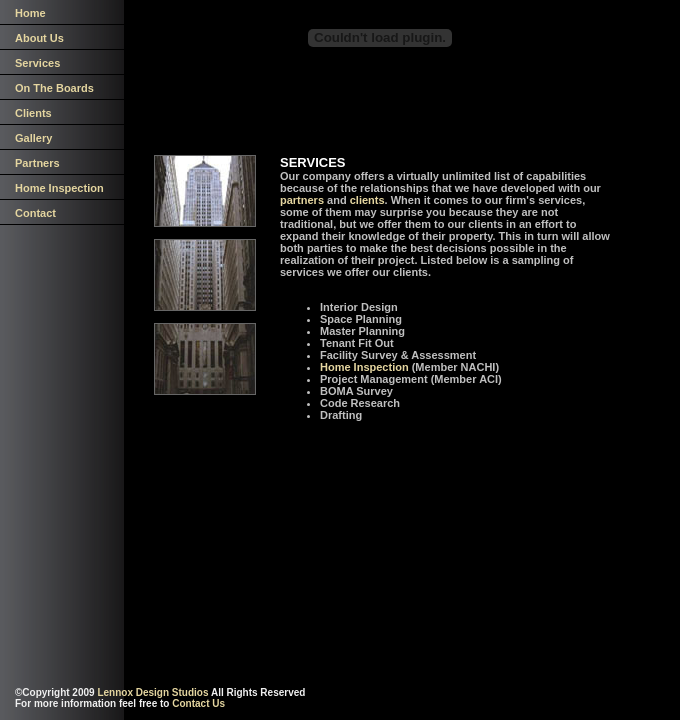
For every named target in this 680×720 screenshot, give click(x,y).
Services (37, 63)
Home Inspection (59, 188)
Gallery (33, 138)
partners (302, 200)
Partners (37, 163)
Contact (35, 213)
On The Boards (54, 88)
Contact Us (198, 703)
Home (30, 13)
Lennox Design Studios (152, 692)
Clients (33, 113)
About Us (39, 38)
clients (367, 200)
